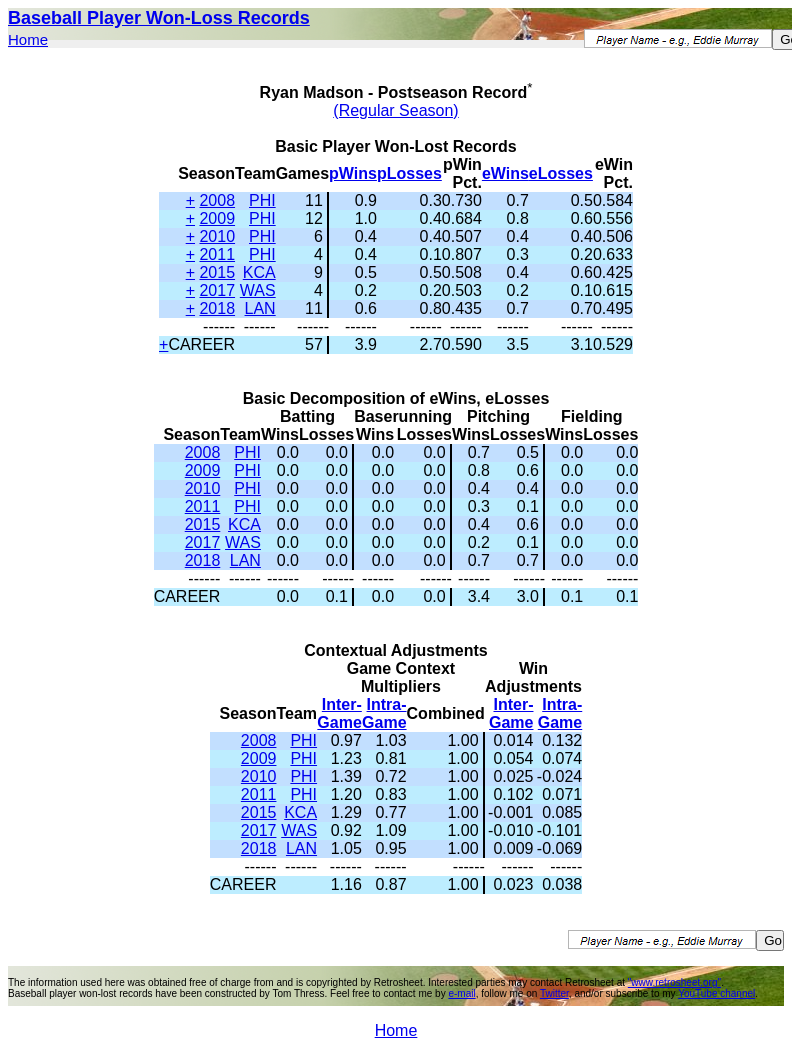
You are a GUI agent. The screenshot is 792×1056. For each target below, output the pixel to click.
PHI (262, 200)
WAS (258, 290)
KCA (259, 272)
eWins (505, 173)
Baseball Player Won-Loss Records (159, 18)
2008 (217, 200)
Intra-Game (384, 713)
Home (28, 39)
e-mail (461, 993)
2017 (217, 290)
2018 (217, 308)
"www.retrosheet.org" (674, 982)
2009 (217, 218)
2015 (217, 272)
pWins (353, 173)
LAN (260, 308)
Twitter (554, 993)
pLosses (409, 173)
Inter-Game (339, 713)
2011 (217, 254)
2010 (217, 236)
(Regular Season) (395, 110)
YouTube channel (716, 993)
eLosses (561, 173)
